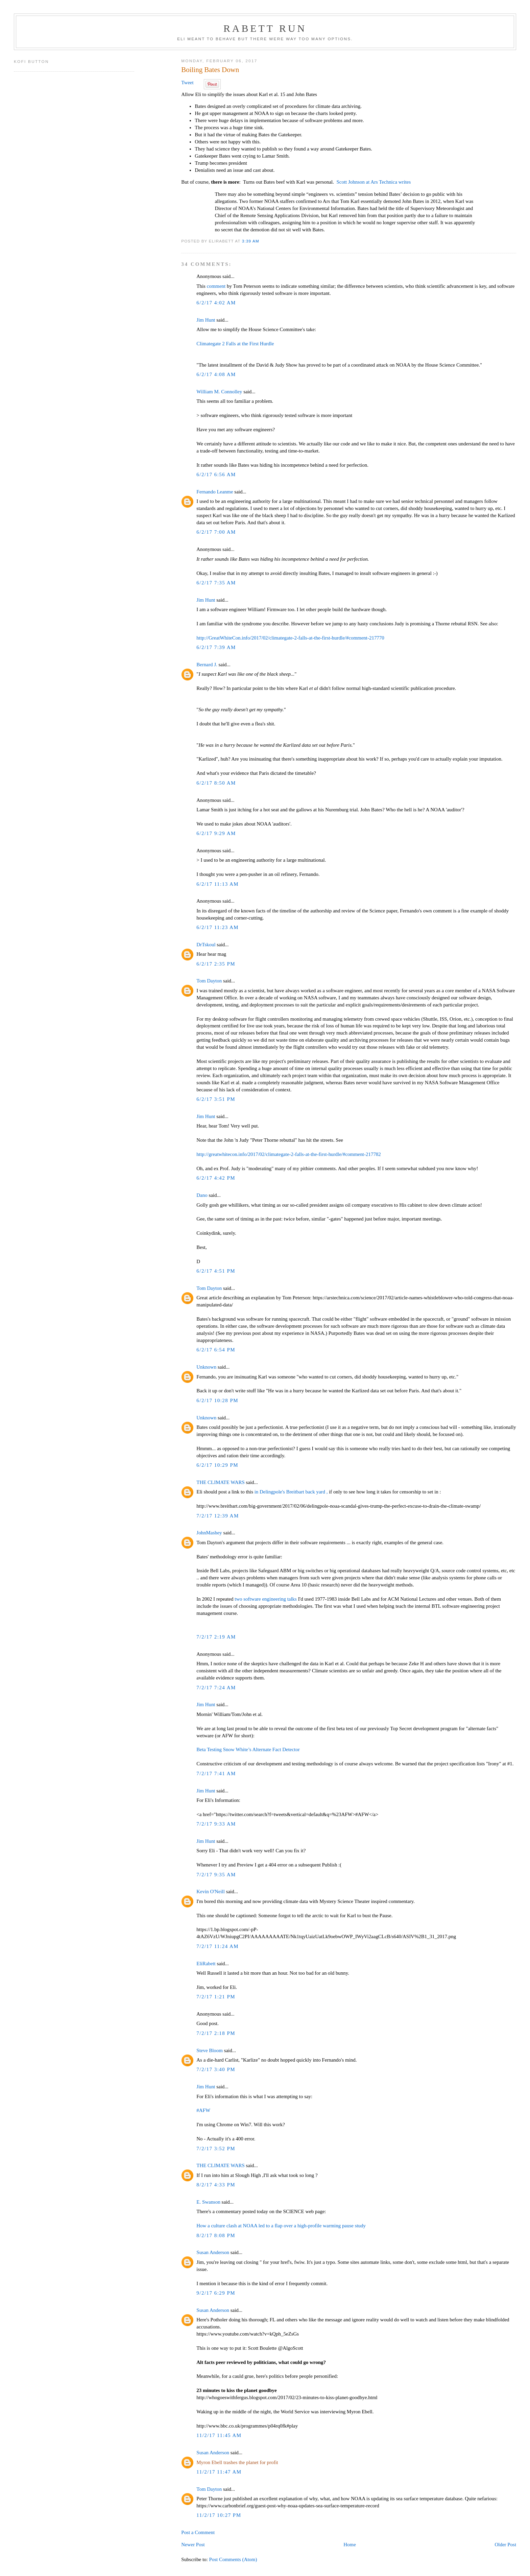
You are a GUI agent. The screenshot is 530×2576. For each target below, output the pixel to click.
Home (349, 2544)
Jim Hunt (205, 320)
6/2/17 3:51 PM (215, 1099)
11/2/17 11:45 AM (218, 2435)
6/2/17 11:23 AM (217, 927)
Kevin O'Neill (210, 1891)
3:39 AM (250, 241)
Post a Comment (198, 2532)
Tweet (187, 82)
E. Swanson (208, 2202)
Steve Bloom (209, 2050)
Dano (201, 1195)
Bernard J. (206, 664)
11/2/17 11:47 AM (218, 2472)
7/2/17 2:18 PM (215, 2033)
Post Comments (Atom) (233, 2559)
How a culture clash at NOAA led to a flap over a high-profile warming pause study (281, 2225)
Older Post (505, 2544)
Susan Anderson (212, 2252)
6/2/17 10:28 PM (217, 1400)
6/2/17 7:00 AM (216, 532)
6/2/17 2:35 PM (215, 964)
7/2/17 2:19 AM (216, 1637)
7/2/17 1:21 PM (215, 1996)
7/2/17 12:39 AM (217, 1515)
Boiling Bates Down (210, 70)
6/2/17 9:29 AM (216, 833)
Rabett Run (265, 28)
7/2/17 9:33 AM (216, 1824)
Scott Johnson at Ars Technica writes (373, 182)
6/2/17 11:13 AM (217, 884)
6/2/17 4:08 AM (216, 374)
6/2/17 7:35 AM (216, 582)
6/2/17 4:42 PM (215, 1178)
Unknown (206, 1367)
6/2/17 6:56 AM (216, 474)
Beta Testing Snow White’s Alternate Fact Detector (247, 1749)
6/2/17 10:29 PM (217, 1465)
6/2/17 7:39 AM (216, 647)
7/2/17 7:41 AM (216, 1773)
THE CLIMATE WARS (220, 1482)
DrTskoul (205, 944)
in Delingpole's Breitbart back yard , (292, 1491)
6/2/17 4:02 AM (216, 302)
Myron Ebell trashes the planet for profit (237, 2462)
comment (216, 286)
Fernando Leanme (214, 491)
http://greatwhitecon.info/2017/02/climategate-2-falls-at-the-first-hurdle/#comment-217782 (288, 1154)
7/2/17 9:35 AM (216, 1874)
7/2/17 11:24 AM (217, 1946)
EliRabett (205, 1963)
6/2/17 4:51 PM (215, 1271)
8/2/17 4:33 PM (215, 2184)
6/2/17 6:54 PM (215, 1349)
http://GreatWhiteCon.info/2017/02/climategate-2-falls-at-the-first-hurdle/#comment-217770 (290, 638)
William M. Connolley (219, 391)
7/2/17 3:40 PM (215, 2069)
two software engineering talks (266, 1599)
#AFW (203, 2110)
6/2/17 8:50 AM (216, 783)
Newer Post (192, 2544)
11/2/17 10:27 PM (218, 2515)
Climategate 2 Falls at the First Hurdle (235, 343)
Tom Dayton (209, 980)
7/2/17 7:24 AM (216, 1687)
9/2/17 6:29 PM (215, 2293)
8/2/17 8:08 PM (215, 2235)
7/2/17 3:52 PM (215, 2148)
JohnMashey (209, 1532)
